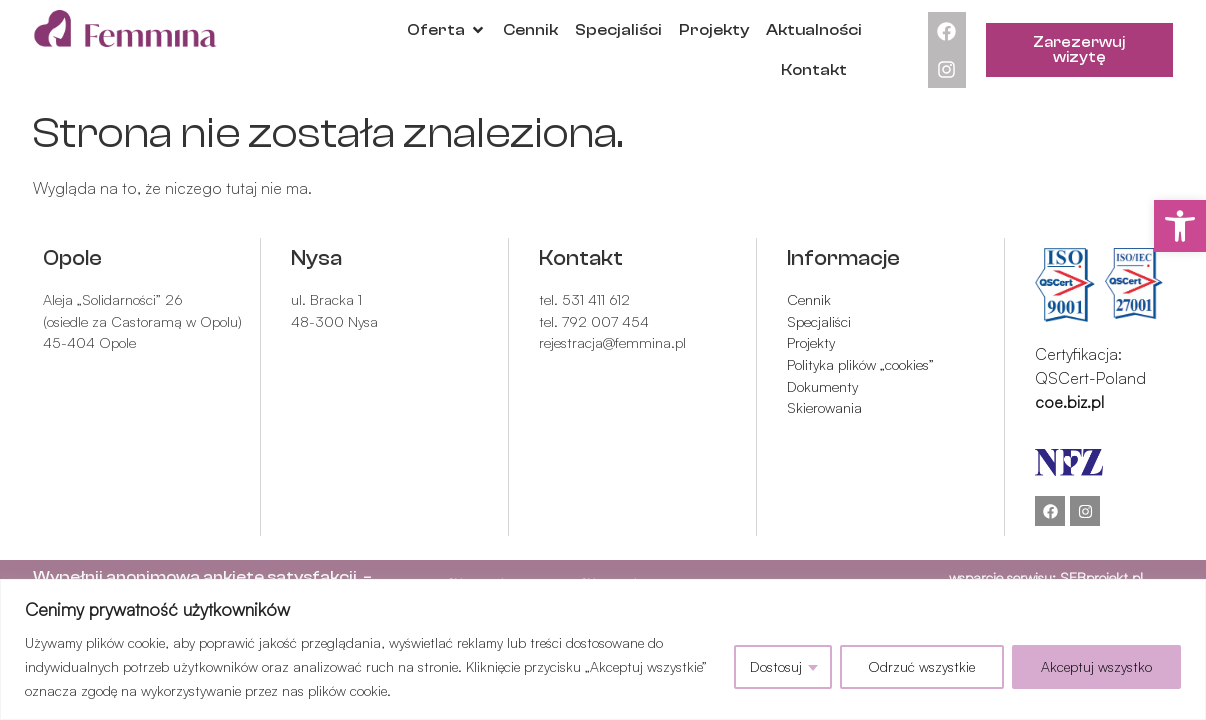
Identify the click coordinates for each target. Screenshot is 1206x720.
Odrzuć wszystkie (922, 666)
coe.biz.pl (1069, 402)
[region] (603, 649)
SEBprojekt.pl (1101, 577)
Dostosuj (776, 666)
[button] (1180, 226)
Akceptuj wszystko (1096, 666)
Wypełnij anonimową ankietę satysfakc (191, 577)
